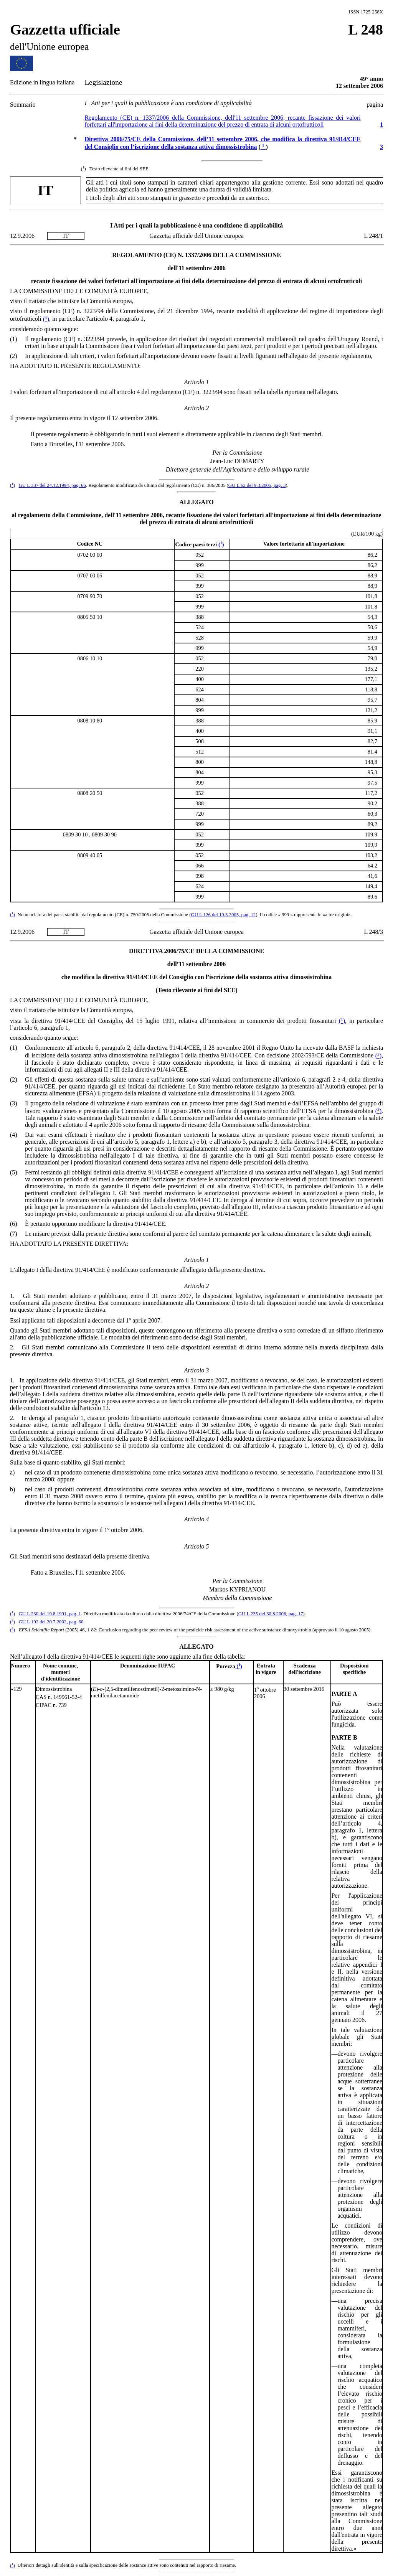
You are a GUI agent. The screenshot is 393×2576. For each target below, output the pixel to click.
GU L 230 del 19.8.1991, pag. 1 (50, 1613)
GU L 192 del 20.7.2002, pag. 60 (51, 1621)
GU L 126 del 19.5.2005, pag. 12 (223, 914)
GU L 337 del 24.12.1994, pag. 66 (52, 485)
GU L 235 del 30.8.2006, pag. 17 (270, 1613)
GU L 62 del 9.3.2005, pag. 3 (257, 485)
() (46, 319)
